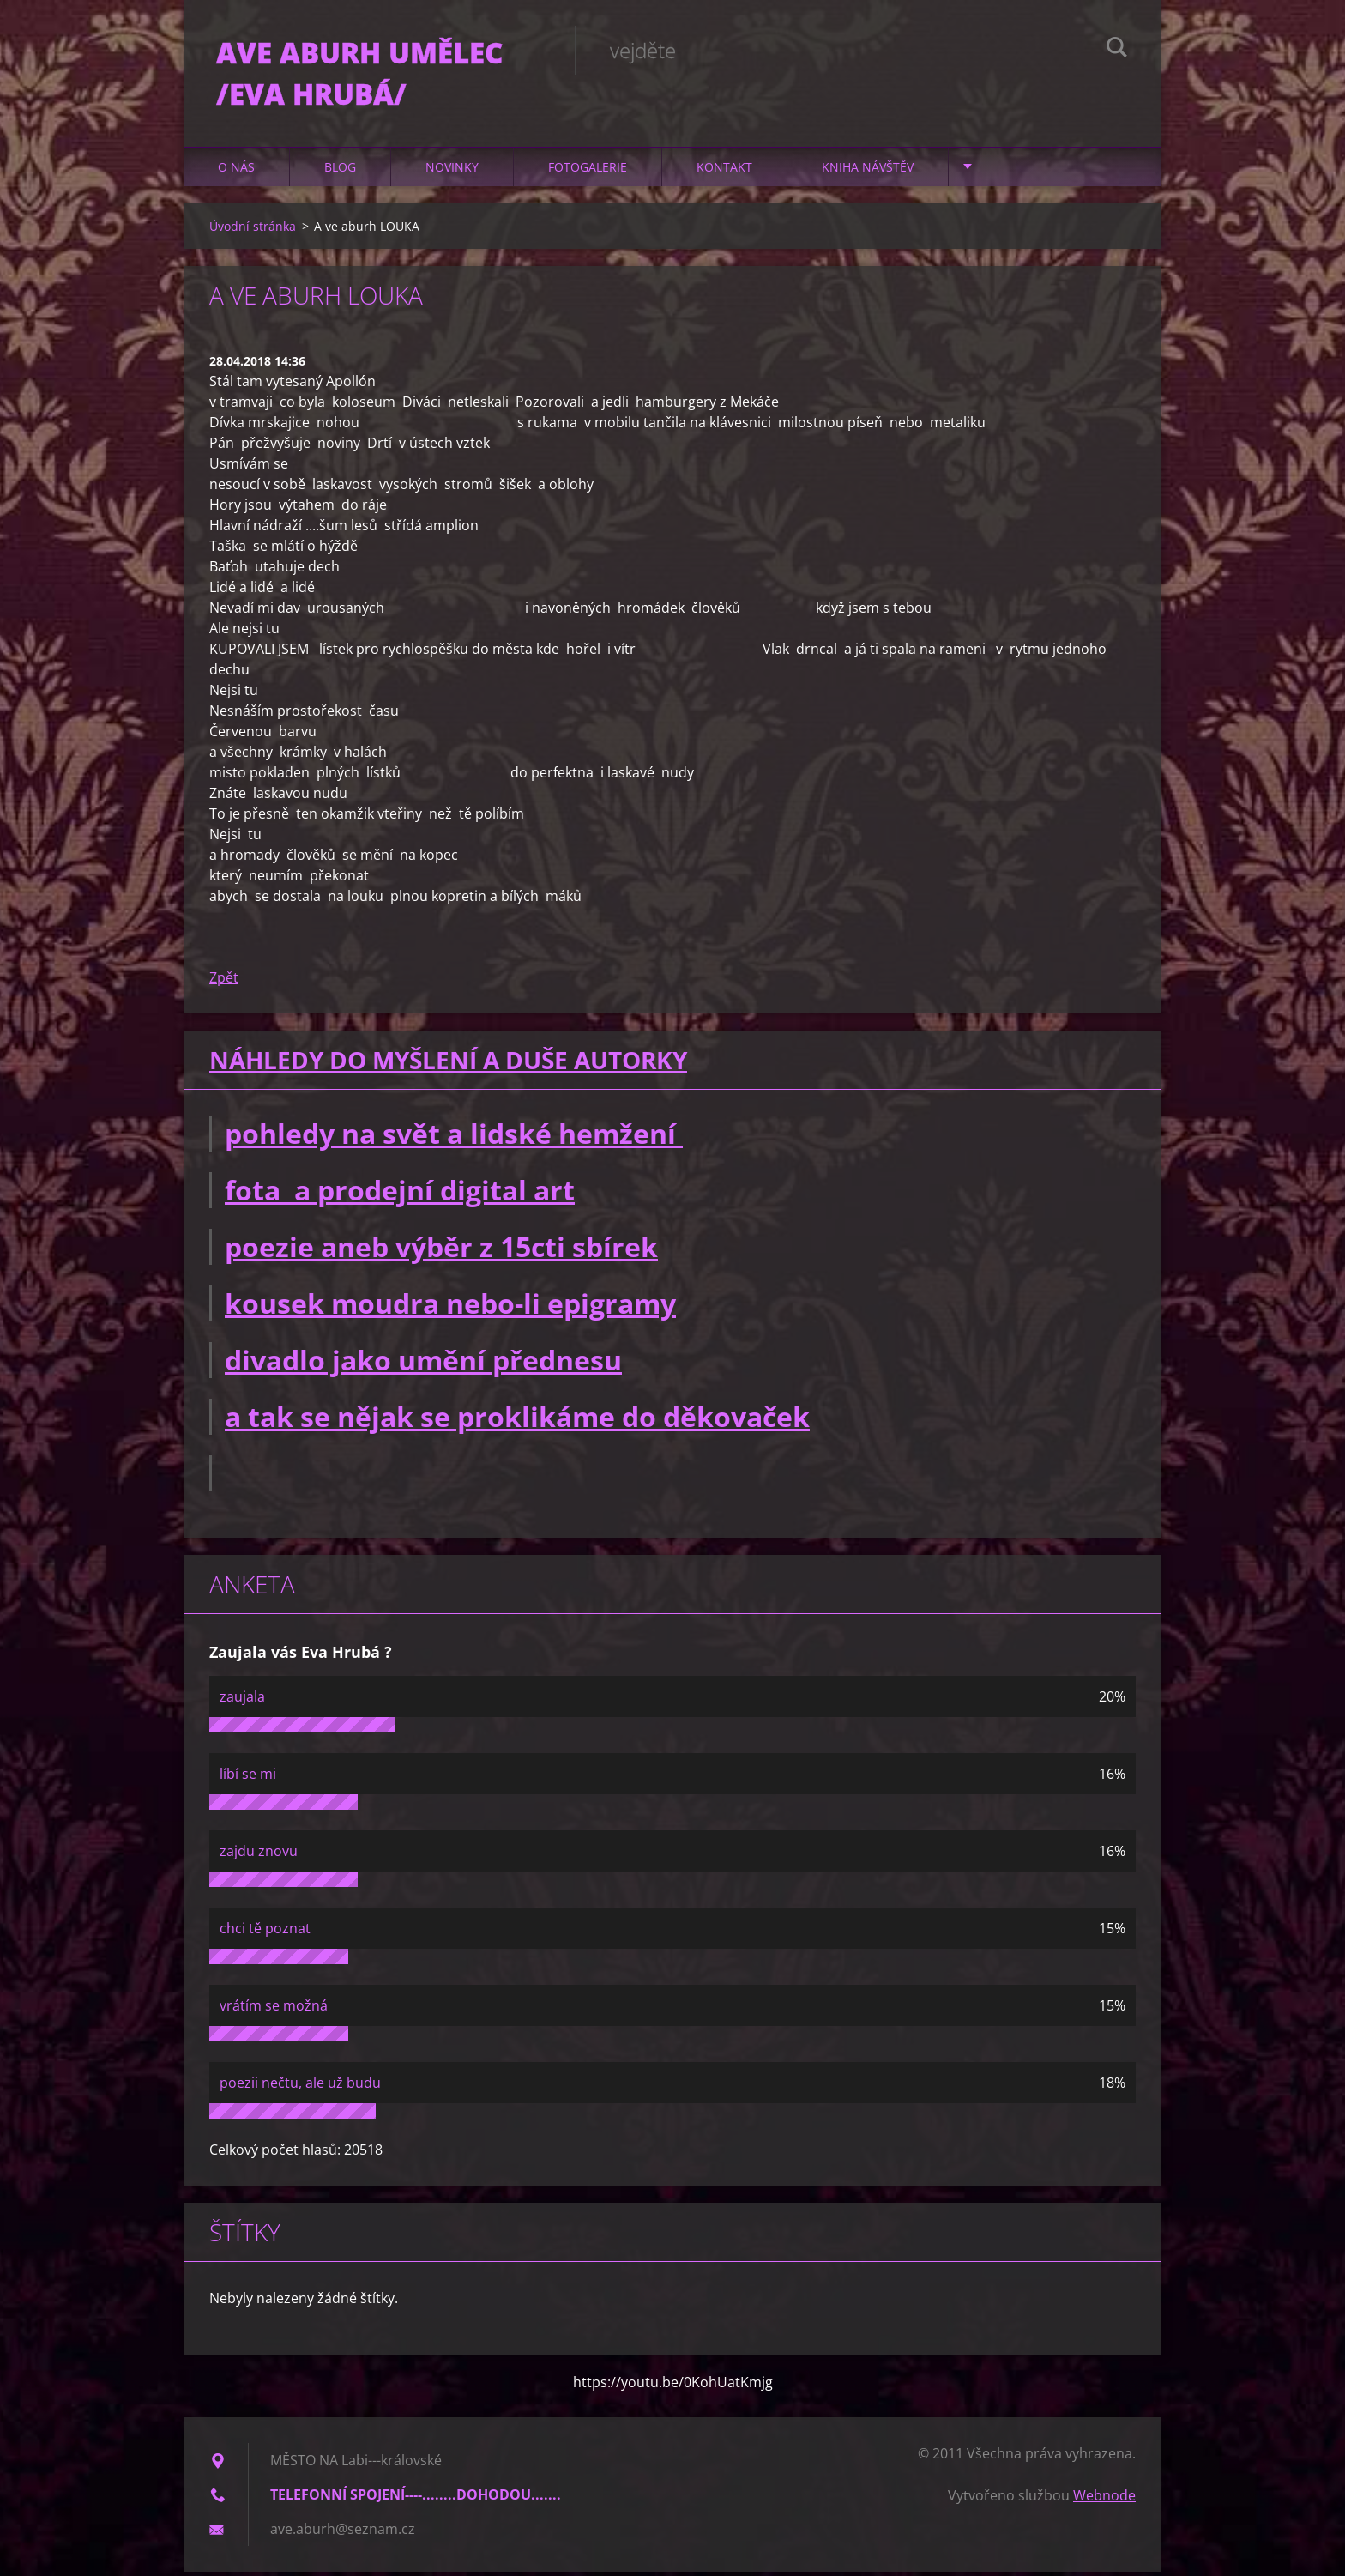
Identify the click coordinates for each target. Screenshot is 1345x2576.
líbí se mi (248, 1778)
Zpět (223, 982)
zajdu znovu (259, 1855)
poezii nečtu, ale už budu (300, 2086)
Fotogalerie (587, 171)
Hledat (1117, 49)
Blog (340, 171)
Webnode (1104, 2499)
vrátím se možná (274, 2009)
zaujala (242, 1700)
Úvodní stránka (252, 230)
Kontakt (724, 171)
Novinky (452, 171)
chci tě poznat (265, 1932)
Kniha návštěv (868, 171)
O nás (236, 171)
